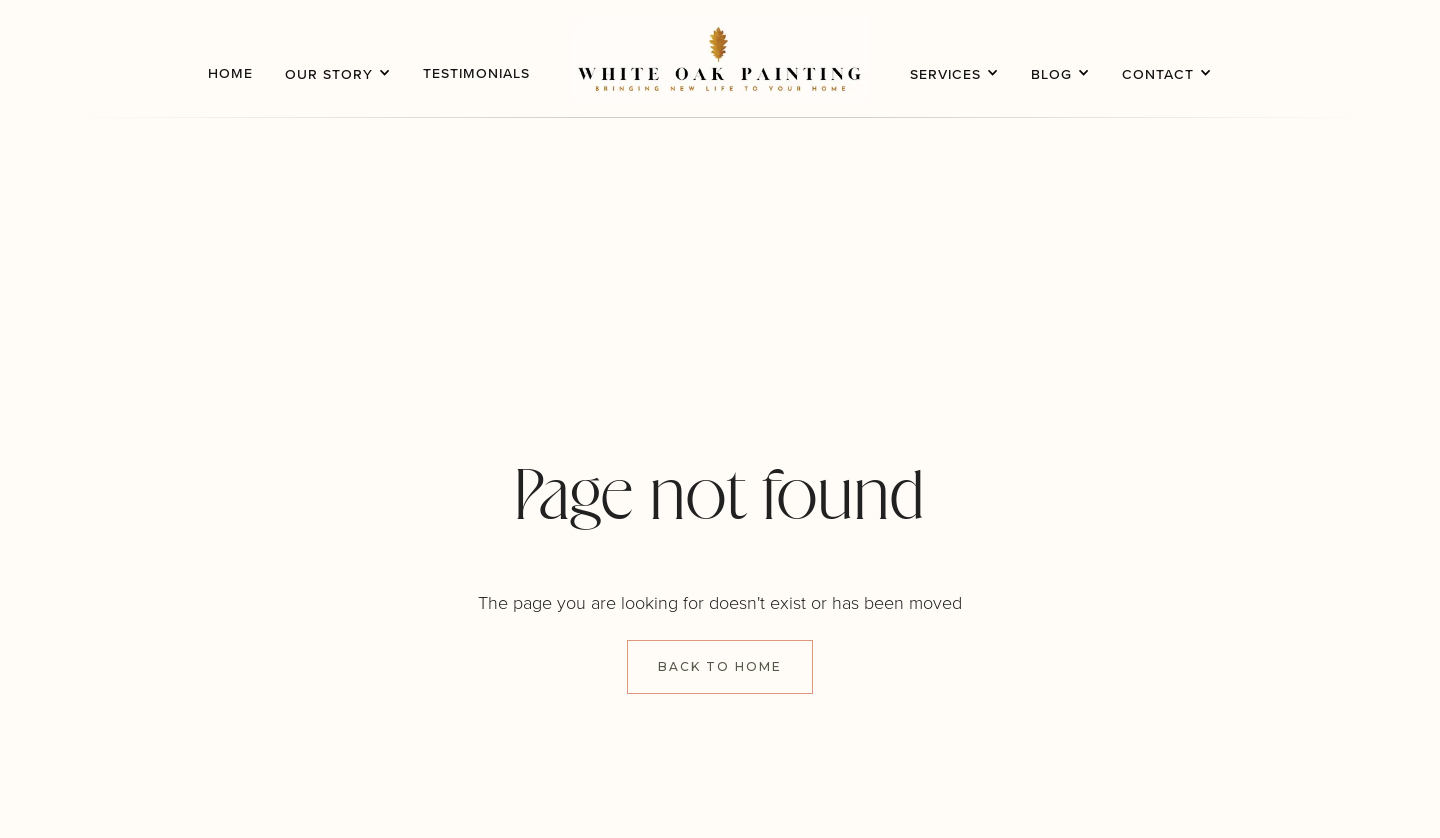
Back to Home (720, 666)
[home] (720, 59)
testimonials (476, 73)
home (230, 73)
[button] (338, 59)
